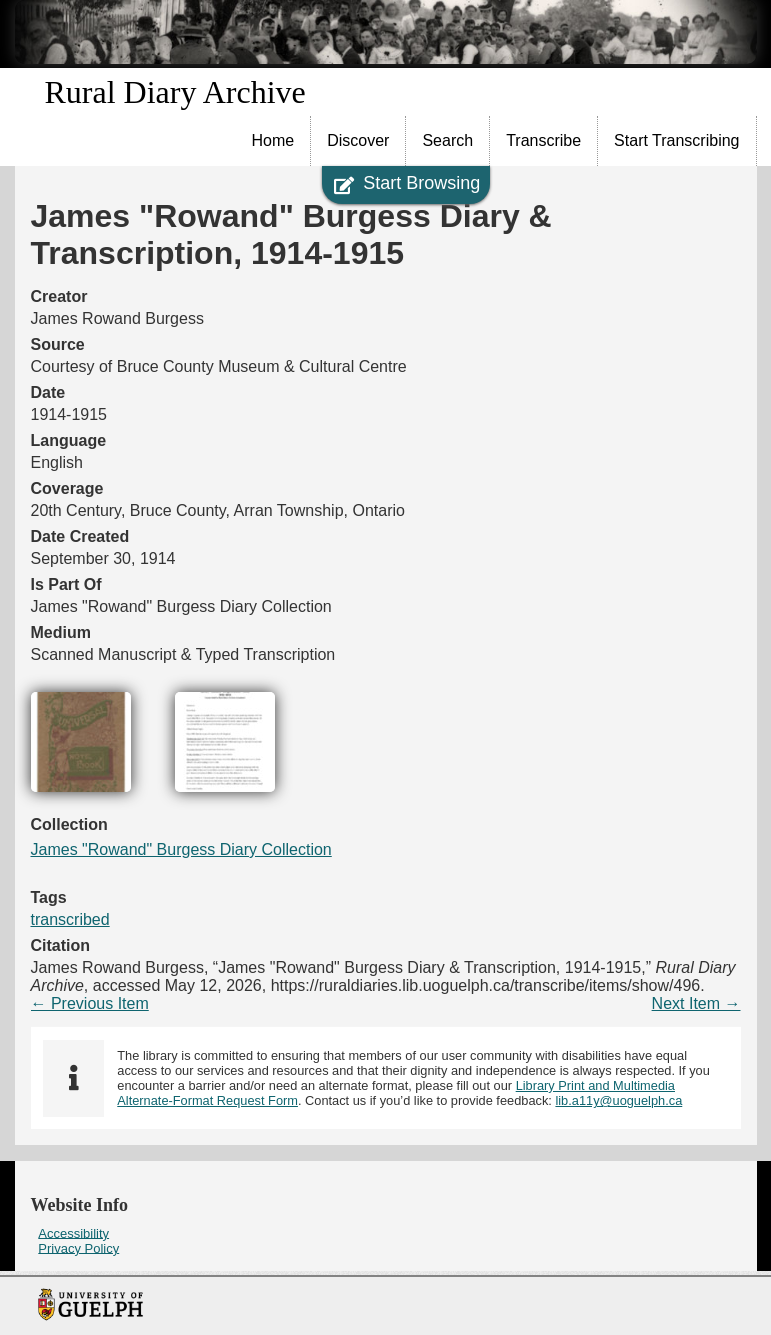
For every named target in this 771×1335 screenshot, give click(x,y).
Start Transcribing (676, 140)
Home (273, 140)
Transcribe (543, 140)
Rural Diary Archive (175, 92)
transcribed (70, 919)
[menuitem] (274, 141)
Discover (358, 140)
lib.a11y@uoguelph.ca (618, 1100)
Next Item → (696, 1003)
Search (447, 140)
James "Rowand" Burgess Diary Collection (181, 849)
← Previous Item (90, 1003)
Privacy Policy (78, 1247)
